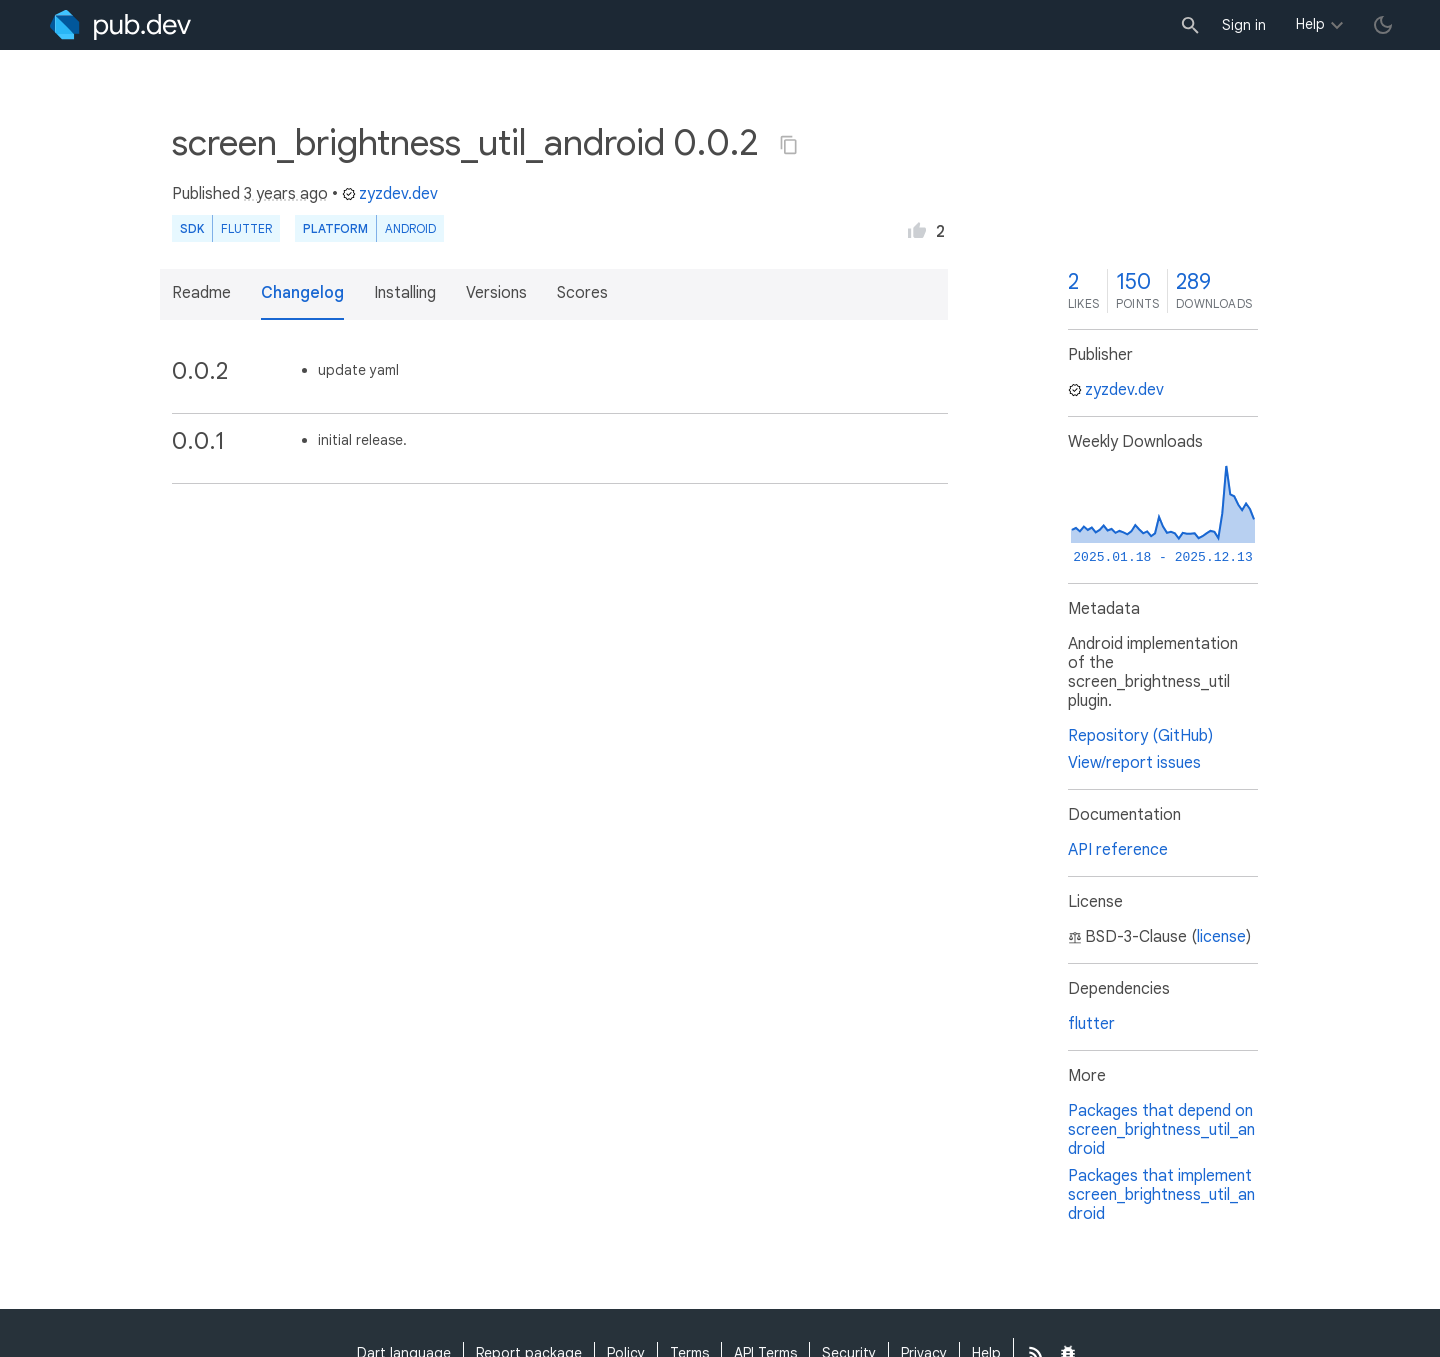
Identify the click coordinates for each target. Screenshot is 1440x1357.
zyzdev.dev (390, 194)
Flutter (246, 228)
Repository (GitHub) (1140, 736)
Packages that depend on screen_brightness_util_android (1161, 1130)
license (1221, 937)
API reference (1118, 850)
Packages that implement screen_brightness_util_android (1161, 1195)
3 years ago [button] (286, 194)
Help (1310, 24)
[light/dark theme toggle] (1383, 25)
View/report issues (1134, 763)
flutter (1091, 1024)
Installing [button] (405, 293)
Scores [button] (582, 293)
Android (410, 228)
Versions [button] (496, 293)
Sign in (1244, 25)
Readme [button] (201, 293)
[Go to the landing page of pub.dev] (120, 25)
